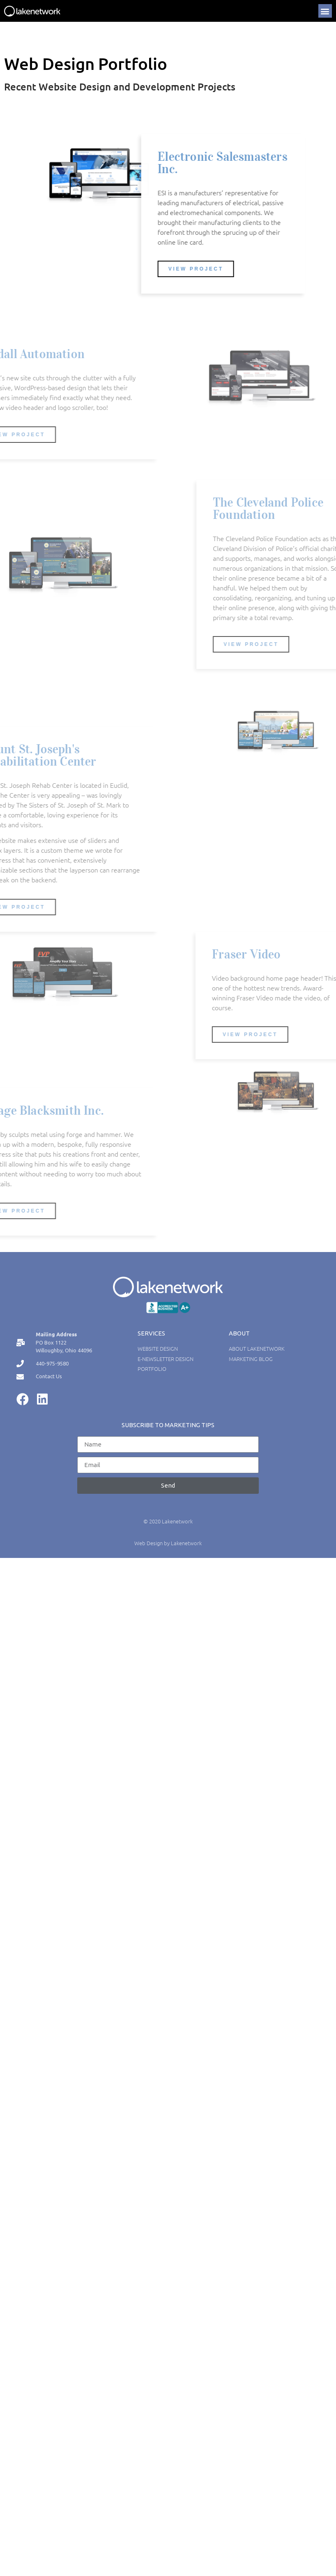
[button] (325, 11)
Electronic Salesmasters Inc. (231, 162)
